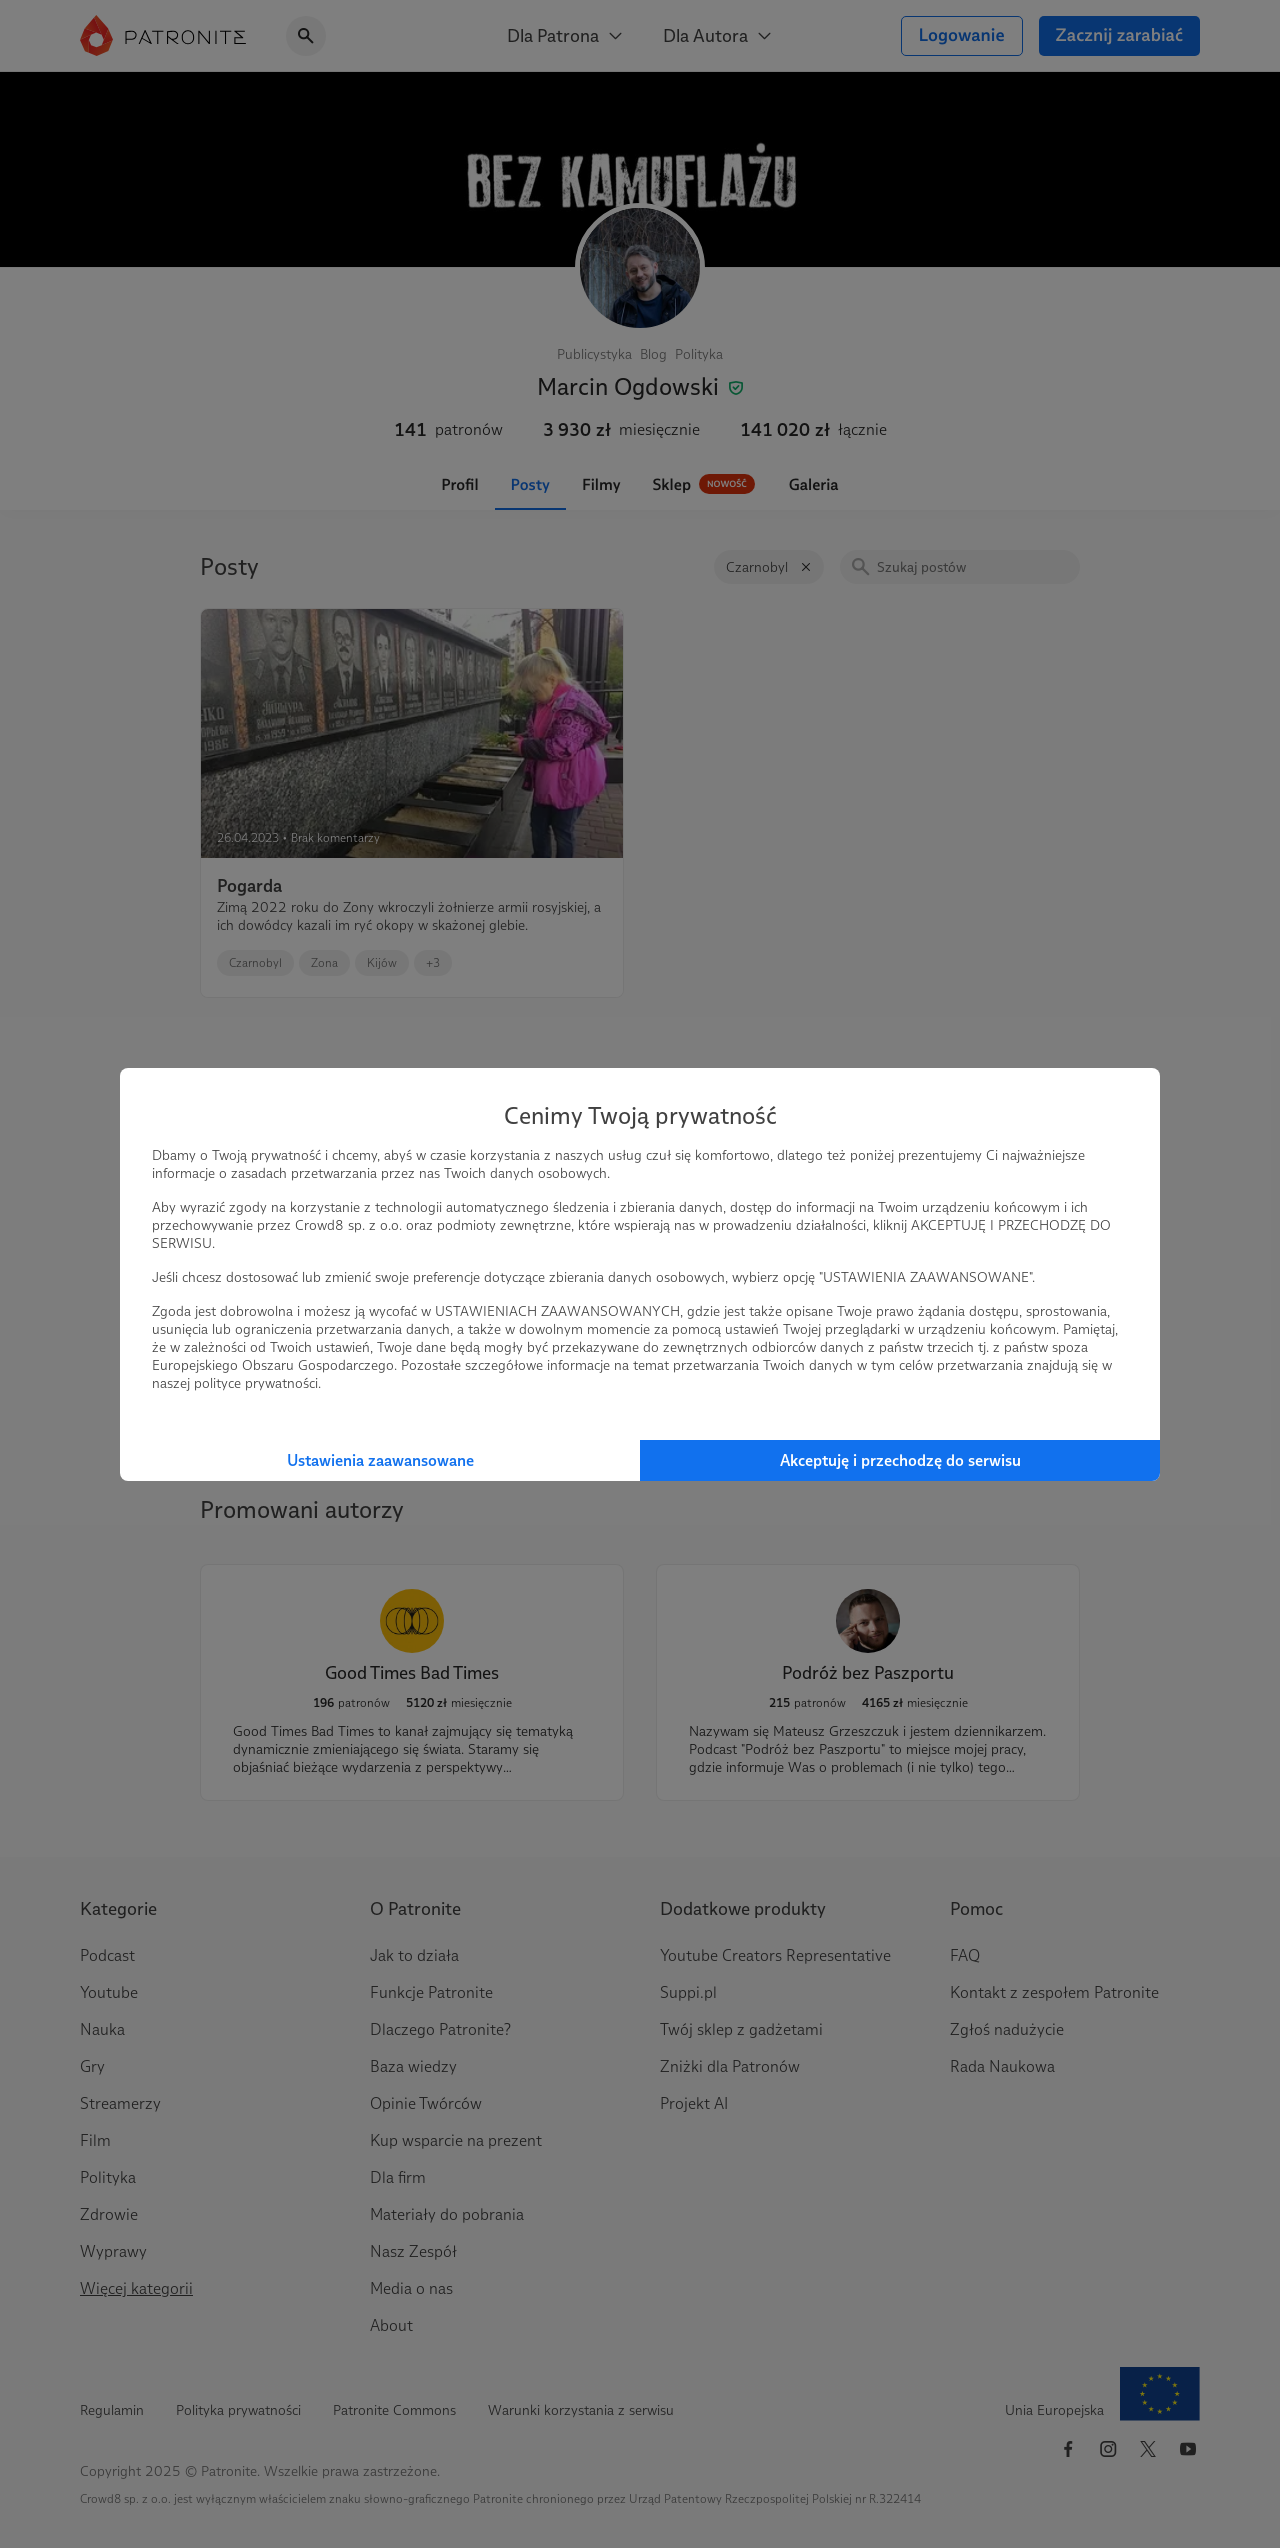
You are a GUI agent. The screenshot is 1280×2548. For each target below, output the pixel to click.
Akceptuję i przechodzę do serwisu (900, 1460)
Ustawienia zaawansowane (380, 1460)
